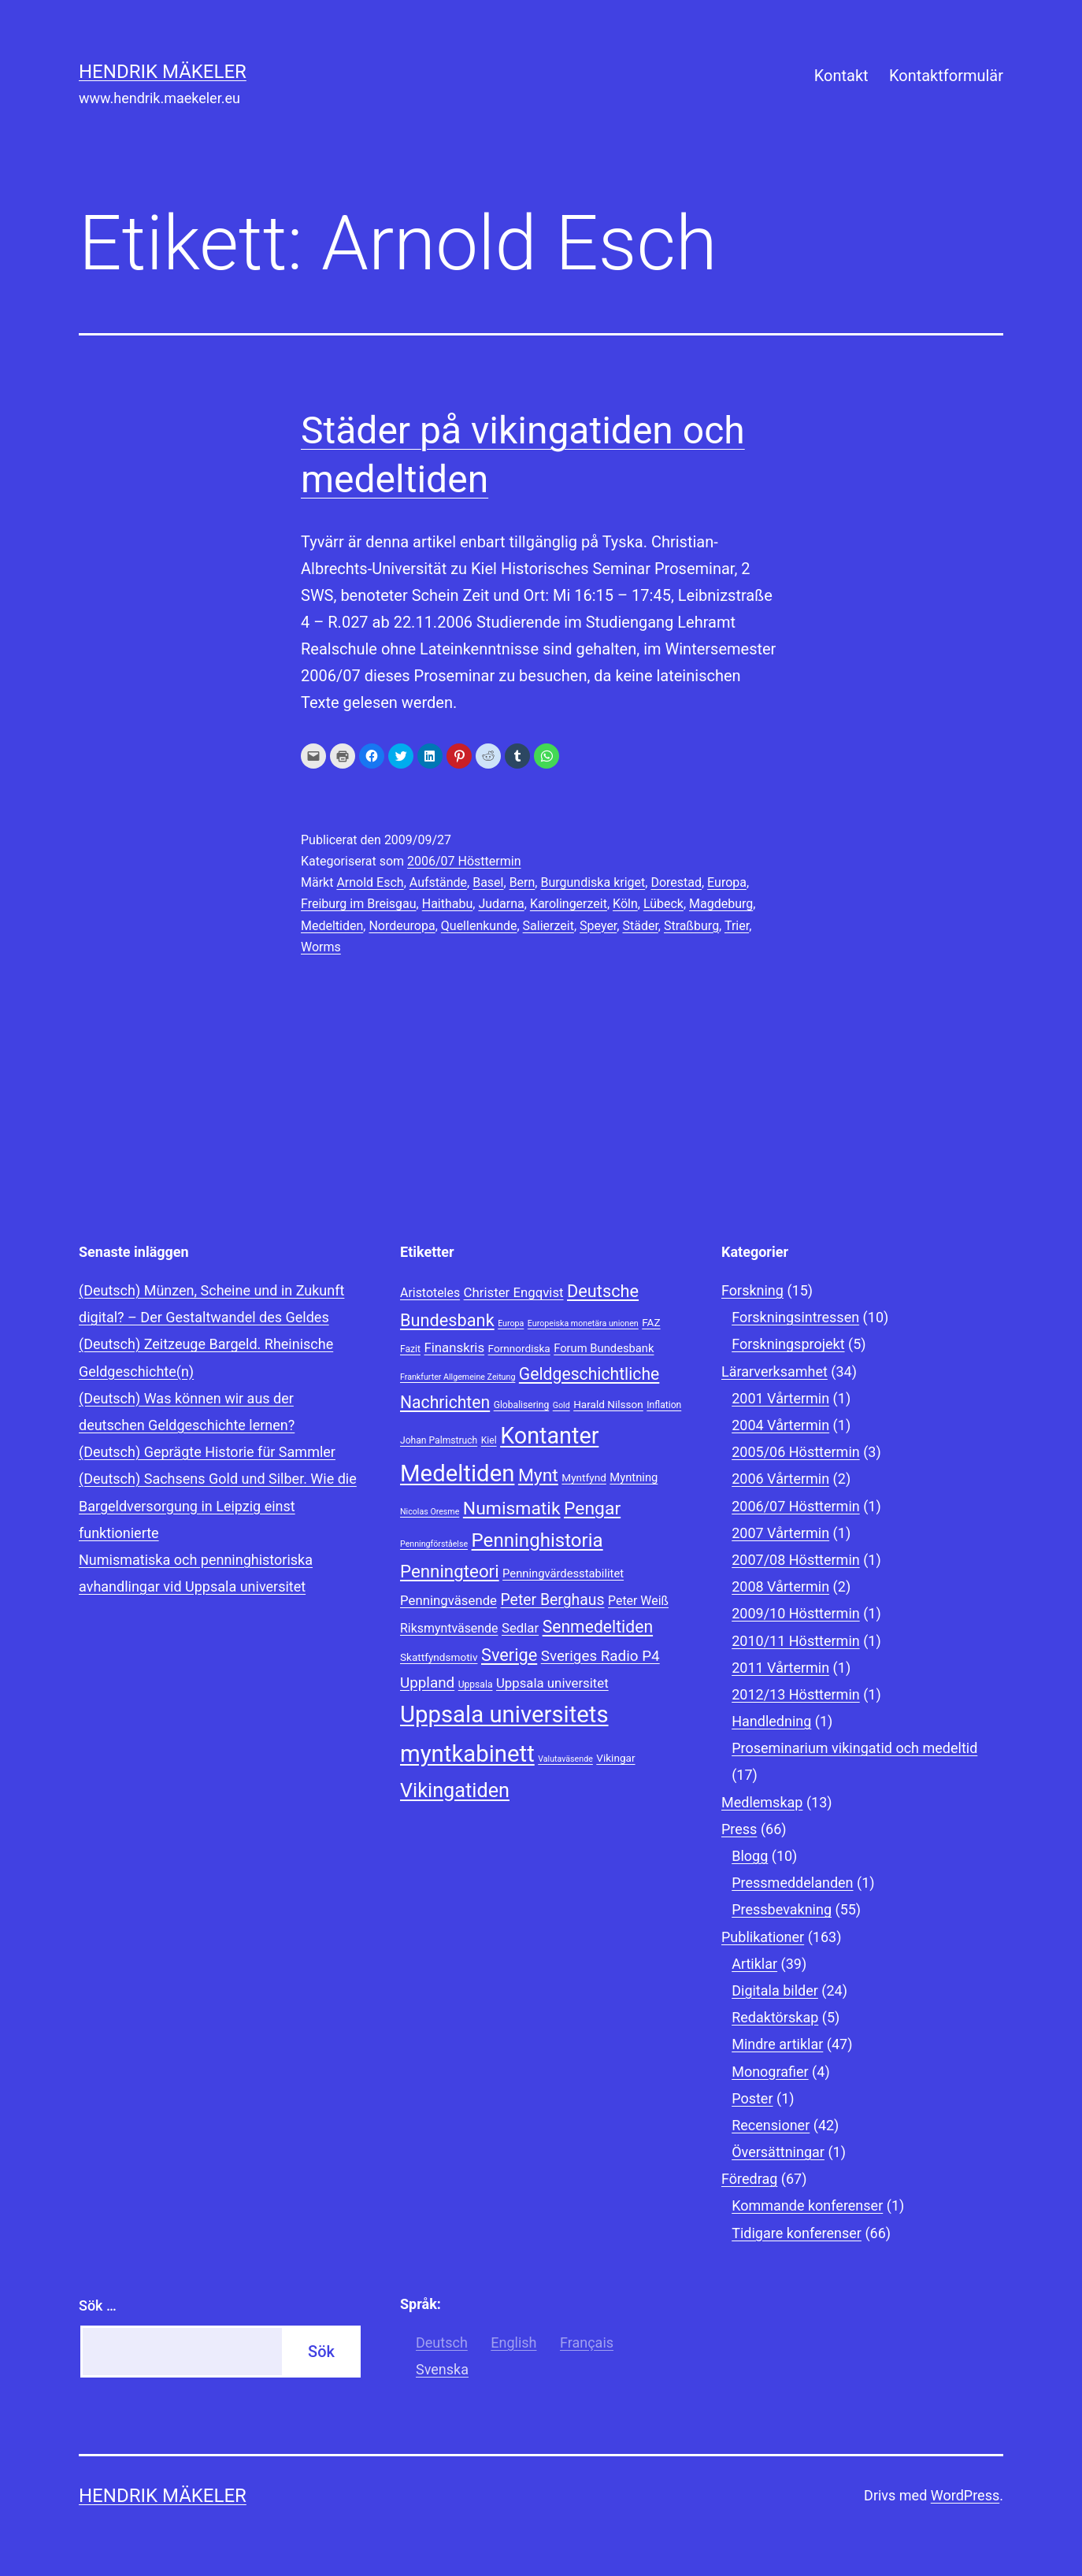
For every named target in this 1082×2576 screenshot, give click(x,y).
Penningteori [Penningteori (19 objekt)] (449, 1571)
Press (739, 1829)
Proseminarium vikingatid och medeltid (854, 1748)
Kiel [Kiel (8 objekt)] (489, 1440)
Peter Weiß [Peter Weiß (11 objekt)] (638, 1600)
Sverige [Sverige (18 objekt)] (509, 1655)
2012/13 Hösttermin (796, 1694)
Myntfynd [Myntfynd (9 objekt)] (583, 1477)
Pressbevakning (782, 1909)
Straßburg (691, 925)
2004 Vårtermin (780, 1425)
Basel (487, 882)
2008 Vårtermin (780, 1586)
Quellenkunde (479, 925)
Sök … (98, 2305)
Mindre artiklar (777, 2044)
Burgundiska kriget (592, 882)
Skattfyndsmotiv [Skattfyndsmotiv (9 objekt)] (439, 1657)
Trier (736, 925)
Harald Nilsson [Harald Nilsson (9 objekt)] (608, 1404)
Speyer (598, 925)
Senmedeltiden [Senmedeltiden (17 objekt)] (598, 1626)
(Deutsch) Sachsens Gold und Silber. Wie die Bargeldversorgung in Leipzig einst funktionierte (218, 1505)
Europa (727, 882)
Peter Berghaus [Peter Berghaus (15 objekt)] (552, 1600)
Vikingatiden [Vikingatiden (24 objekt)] (455, 1790)
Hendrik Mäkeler (162, 72)
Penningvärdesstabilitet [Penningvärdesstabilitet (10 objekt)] (563, 1573)
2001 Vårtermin (780, 1398)
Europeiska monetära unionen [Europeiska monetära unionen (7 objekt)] (583, 1323)
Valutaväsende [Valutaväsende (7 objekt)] (565, 1759)
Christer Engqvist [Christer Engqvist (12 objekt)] (514, 1292)
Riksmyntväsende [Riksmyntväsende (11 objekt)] (449, 1628)
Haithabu (447, 903)
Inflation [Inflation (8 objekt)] (664, 1404)
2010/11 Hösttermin (796, 1641)
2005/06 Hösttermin (796, 1452)
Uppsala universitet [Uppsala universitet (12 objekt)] (552, 1683)
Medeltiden (332, 925)
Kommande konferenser (807, 2205)
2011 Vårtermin (780, 1667)
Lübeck (663, 903)
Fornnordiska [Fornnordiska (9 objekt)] (519, 1348)
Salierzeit (548, 925)
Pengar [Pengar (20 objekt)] (592, 1508)
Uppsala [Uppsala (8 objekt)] (475, 1684)
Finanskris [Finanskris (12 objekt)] (454, 1347)
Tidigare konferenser (797, 2233)
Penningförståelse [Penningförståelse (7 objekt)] (434, 1544)
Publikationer (762, 1937)
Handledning (771, 1721)
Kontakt (841, 75)
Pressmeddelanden (792, 1882)
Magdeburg (721, 903)
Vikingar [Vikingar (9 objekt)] (615, 1757)
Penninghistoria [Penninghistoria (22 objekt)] (537, 1540)
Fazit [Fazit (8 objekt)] (410, 1349)
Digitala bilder (775, 1990)
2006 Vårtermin (780, 1478)
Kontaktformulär (946, 75)
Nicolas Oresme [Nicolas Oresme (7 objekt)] (429, 1512)
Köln (625, 903)
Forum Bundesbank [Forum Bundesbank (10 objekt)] (604, 1348)
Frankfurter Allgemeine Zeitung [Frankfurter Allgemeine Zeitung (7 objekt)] (457, 1377)
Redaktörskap (775, 2017)
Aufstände (438, 882)
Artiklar (754, 1963)
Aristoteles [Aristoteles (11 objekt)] (430, 1292)
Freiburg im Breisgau (359, 903)
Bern (522, 882)
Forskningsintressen (795, 1317)
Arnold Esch (369, 882)
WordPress (965, 2495)
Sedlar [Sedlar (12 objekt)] (520, 1628)
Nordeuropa (402, 925)
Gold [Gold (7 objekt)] (561, 1405)
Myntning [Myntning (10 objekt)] (634, 1477)
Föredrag (749, 2178)
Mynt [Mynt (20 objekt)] (538, 1475)
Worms (321, 947)
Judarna (501, 903)
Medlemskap (761, 1802)
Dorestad (676, 882)
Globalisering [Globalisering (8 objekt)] (522, 1404)
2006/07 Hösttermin (464, 861)
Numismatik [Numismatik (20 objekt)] (512, 1508)
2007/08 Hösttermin (796, 1559)
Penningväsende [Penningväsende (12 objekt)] (448, 1600)
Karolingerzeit (568, 903)
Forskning (752, 1290)
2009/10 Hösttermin (796, 1613)
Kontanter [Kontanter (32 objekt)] (549, 1435)
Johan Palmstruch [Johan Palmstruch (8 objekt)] (438, 1440)
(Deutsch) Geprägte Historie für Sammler (207, 1452)
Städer (640, 925)
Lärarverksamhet (774, 1371)
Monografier (770, 2071)
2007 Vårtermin (780, 1533)
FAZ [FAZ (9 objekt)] (651, 1322)
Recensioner (771, 2125)
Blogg (750, 1856)
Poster (752, 2098)
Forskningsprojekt (788, 1344)
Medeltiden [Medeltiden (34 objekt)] (457, 1473)
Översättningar (778, 2152)
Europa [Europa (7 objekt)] (511, 1323)
